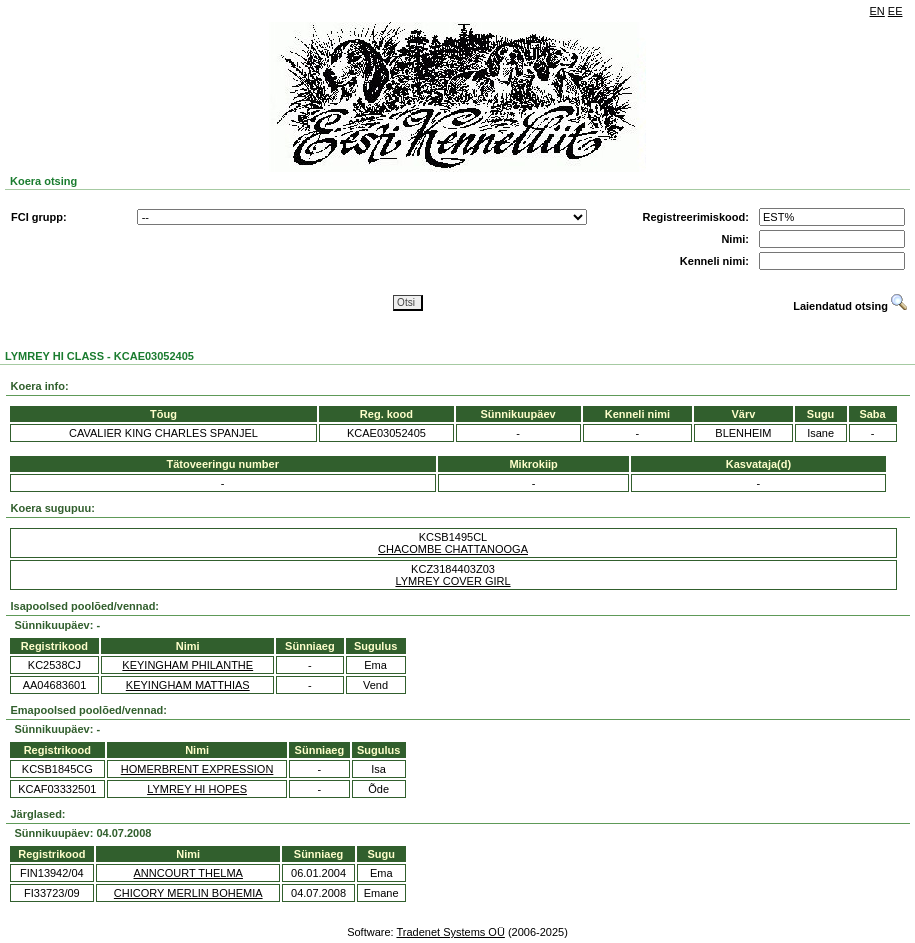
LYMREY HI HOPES (197, 789)
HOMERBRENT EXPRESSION (197, 769)
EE (895, 11)
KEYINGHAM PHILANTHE (187, 665)
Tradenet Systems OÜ (450, 932)
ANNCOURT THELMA (188, 873)
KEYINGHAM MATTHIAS (188, 685)
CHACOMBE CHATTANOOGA (453, 549)
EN (877, 11)
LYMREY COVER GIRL (452, 581)
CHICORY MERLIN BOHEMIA (188, 893)
